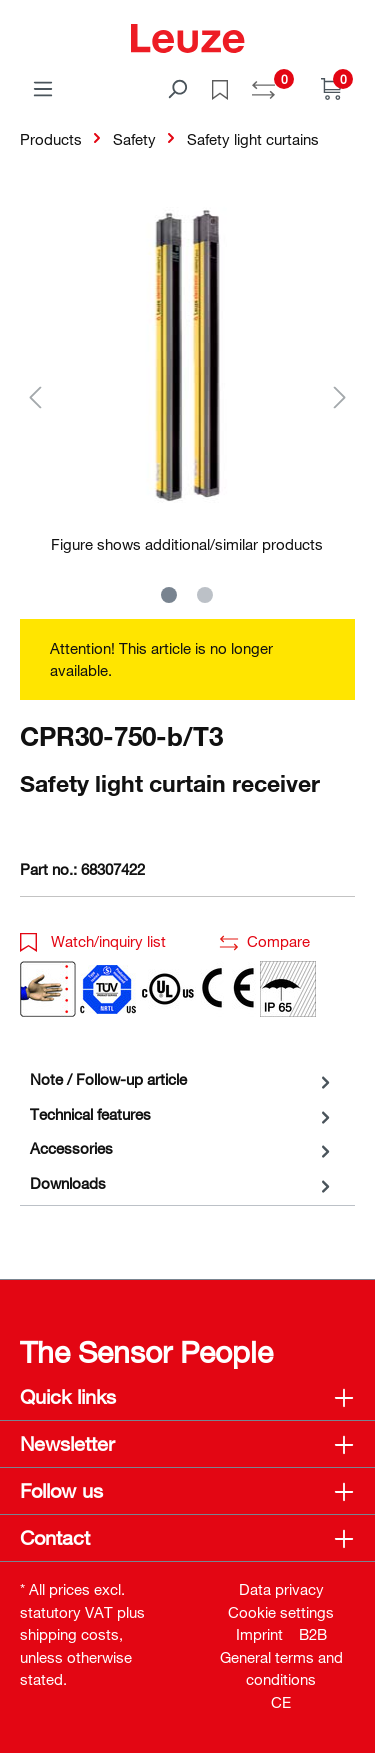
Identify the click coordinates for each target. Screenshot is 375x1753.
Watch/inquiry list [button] (93, 941)
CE (281, 1702)
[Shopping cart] (332, 88)
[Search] (177, 88)
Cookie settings (281, 1612)
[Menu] (43, 88)
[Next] (340, 396)
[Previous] (35, 396)
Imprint (259, 1634)
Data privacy (281, 1589)
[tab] (182, 1079)
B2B (313, 1634)
